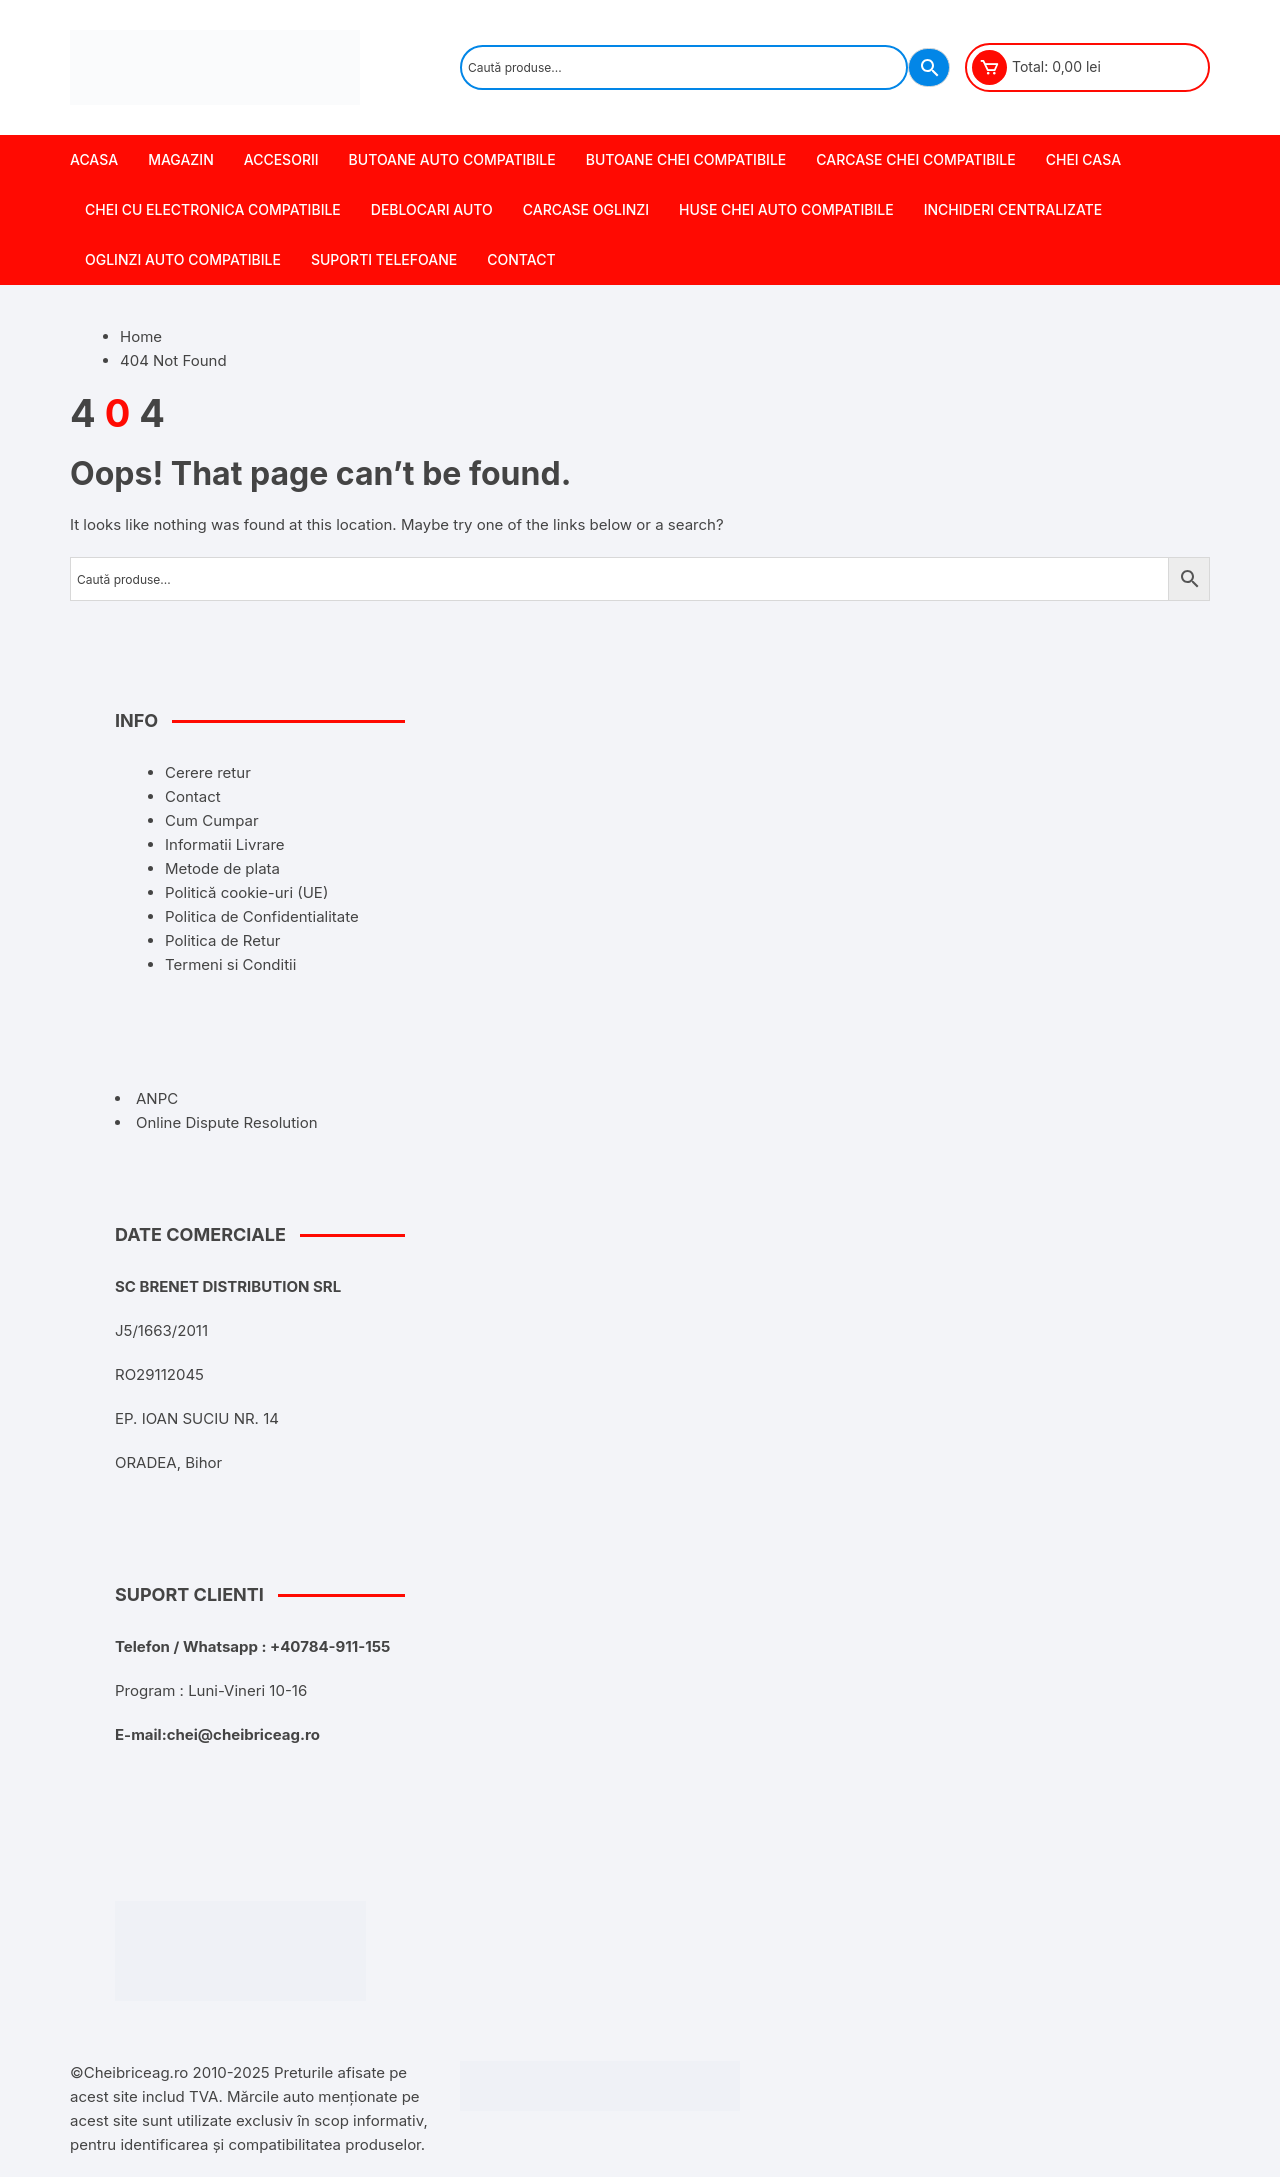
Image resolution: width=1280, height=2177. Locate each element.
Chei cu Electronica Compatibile (213, 209)
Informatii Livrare (225, 844)
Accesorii (281, 159)
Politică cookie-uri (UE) (246, 892)
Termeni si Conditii (230, 964)
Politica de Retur (222, 940)
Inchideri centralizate (1013, 209)
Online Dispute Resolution (227, 1122)
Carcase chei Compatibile (915, 159)
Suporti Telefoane (384, 259)
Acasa (94, 159)
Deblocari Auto (432, 209)
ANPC (157, 1098)
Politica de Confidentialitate (262, 916)
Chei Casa (1083, 159)
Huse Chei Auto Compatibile (786, 209)
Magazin (181, 159)
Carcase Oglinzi (586, 209)
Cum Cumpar (212, 820)
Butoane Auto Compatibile (452, 159)
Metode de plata (222, 868)
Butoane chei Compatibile (686, 159)
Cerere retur (208, 772)
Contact (521, 259)
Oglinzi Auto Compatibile (183, 259)
